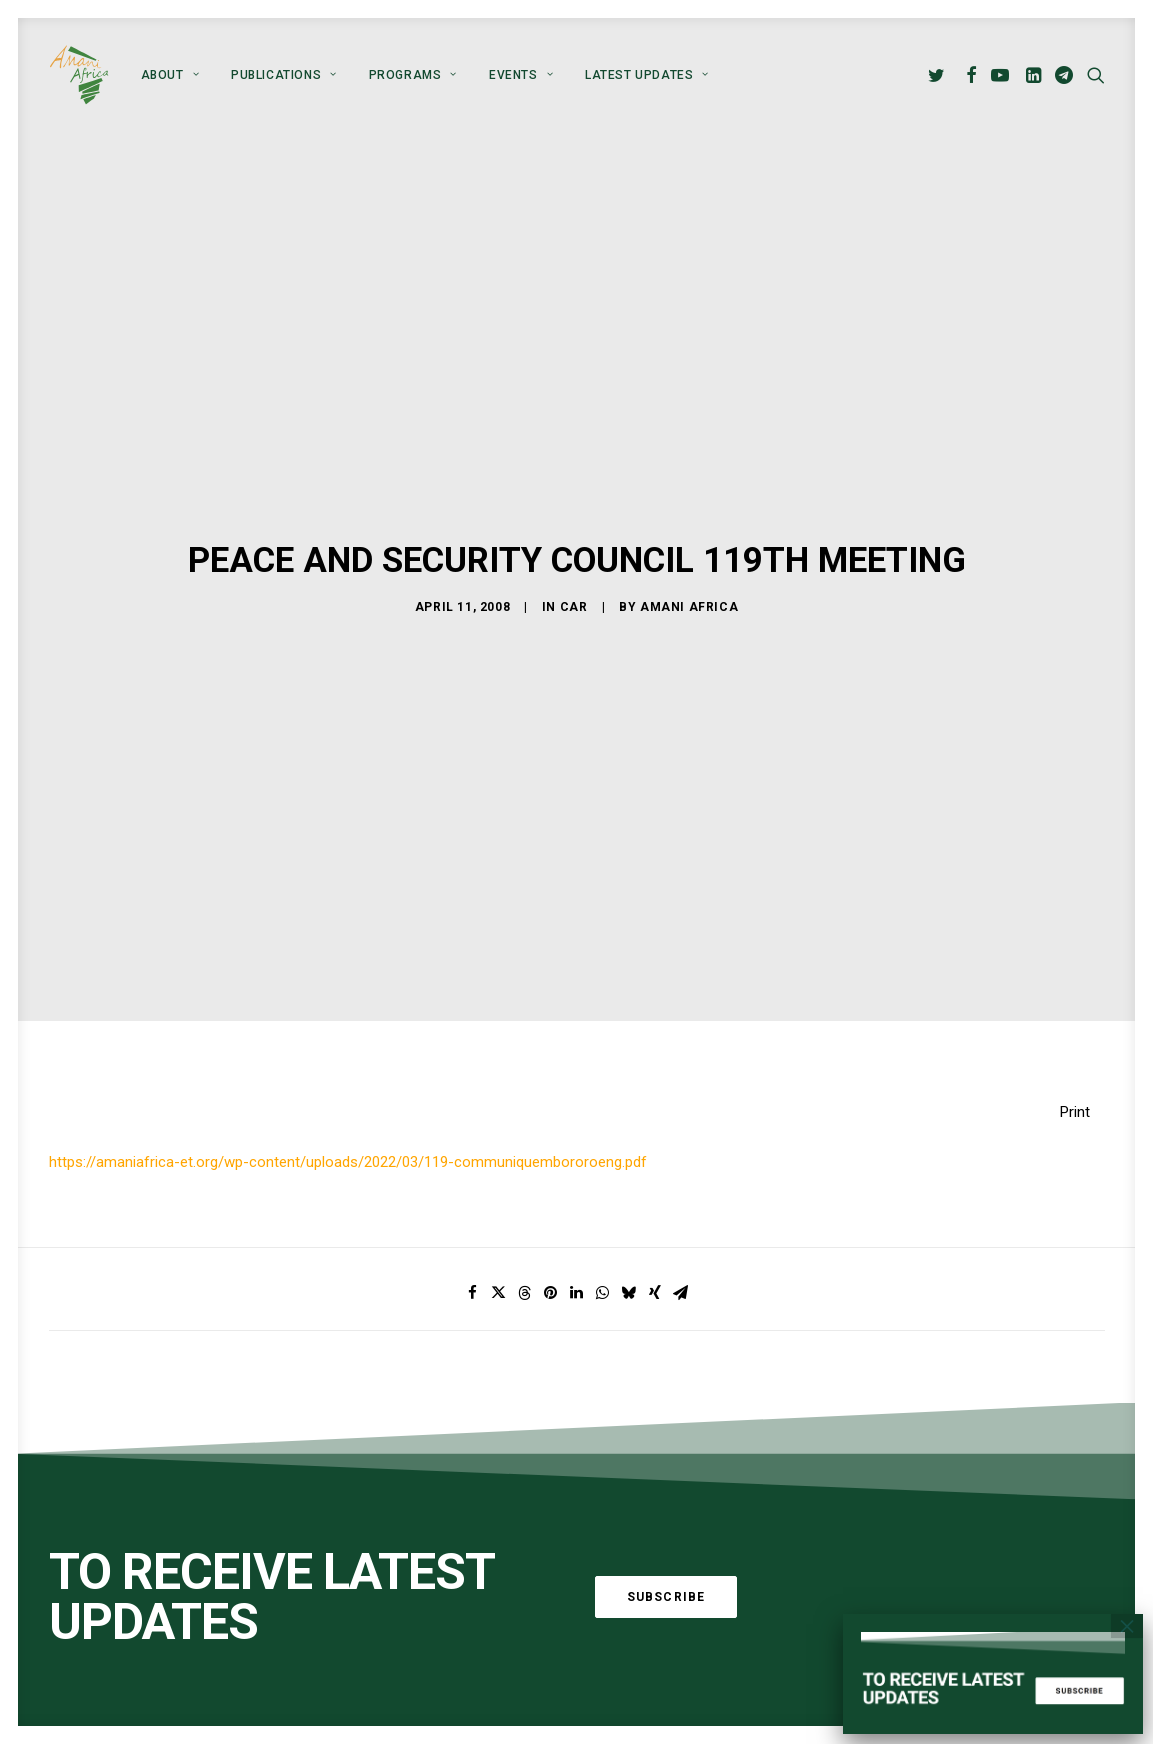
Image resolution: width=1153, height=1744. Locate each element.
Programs (413, 75)
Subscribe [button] (666, 1552)
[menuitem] (170, 75)
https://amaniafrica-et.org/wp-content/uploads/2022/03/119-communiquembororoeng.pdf (348, 1118)
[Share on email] (681, 1249)
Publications (284, 75)
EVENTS (521, 75)
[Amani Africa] (79, 75)
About (170, 75)
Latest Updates (647, 75)
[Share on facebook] (473, 1249)
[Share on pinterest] (551, 1249)
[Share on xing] (655, 1249)
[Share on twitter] (499, 1249)
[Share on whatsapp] (603, 1249)
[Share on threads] (525, 1249)
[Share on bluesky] (629, 1249)
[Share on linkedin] (577, 1249)
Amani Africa (689, 584)
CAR (574, 584)
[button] (939, 75)
